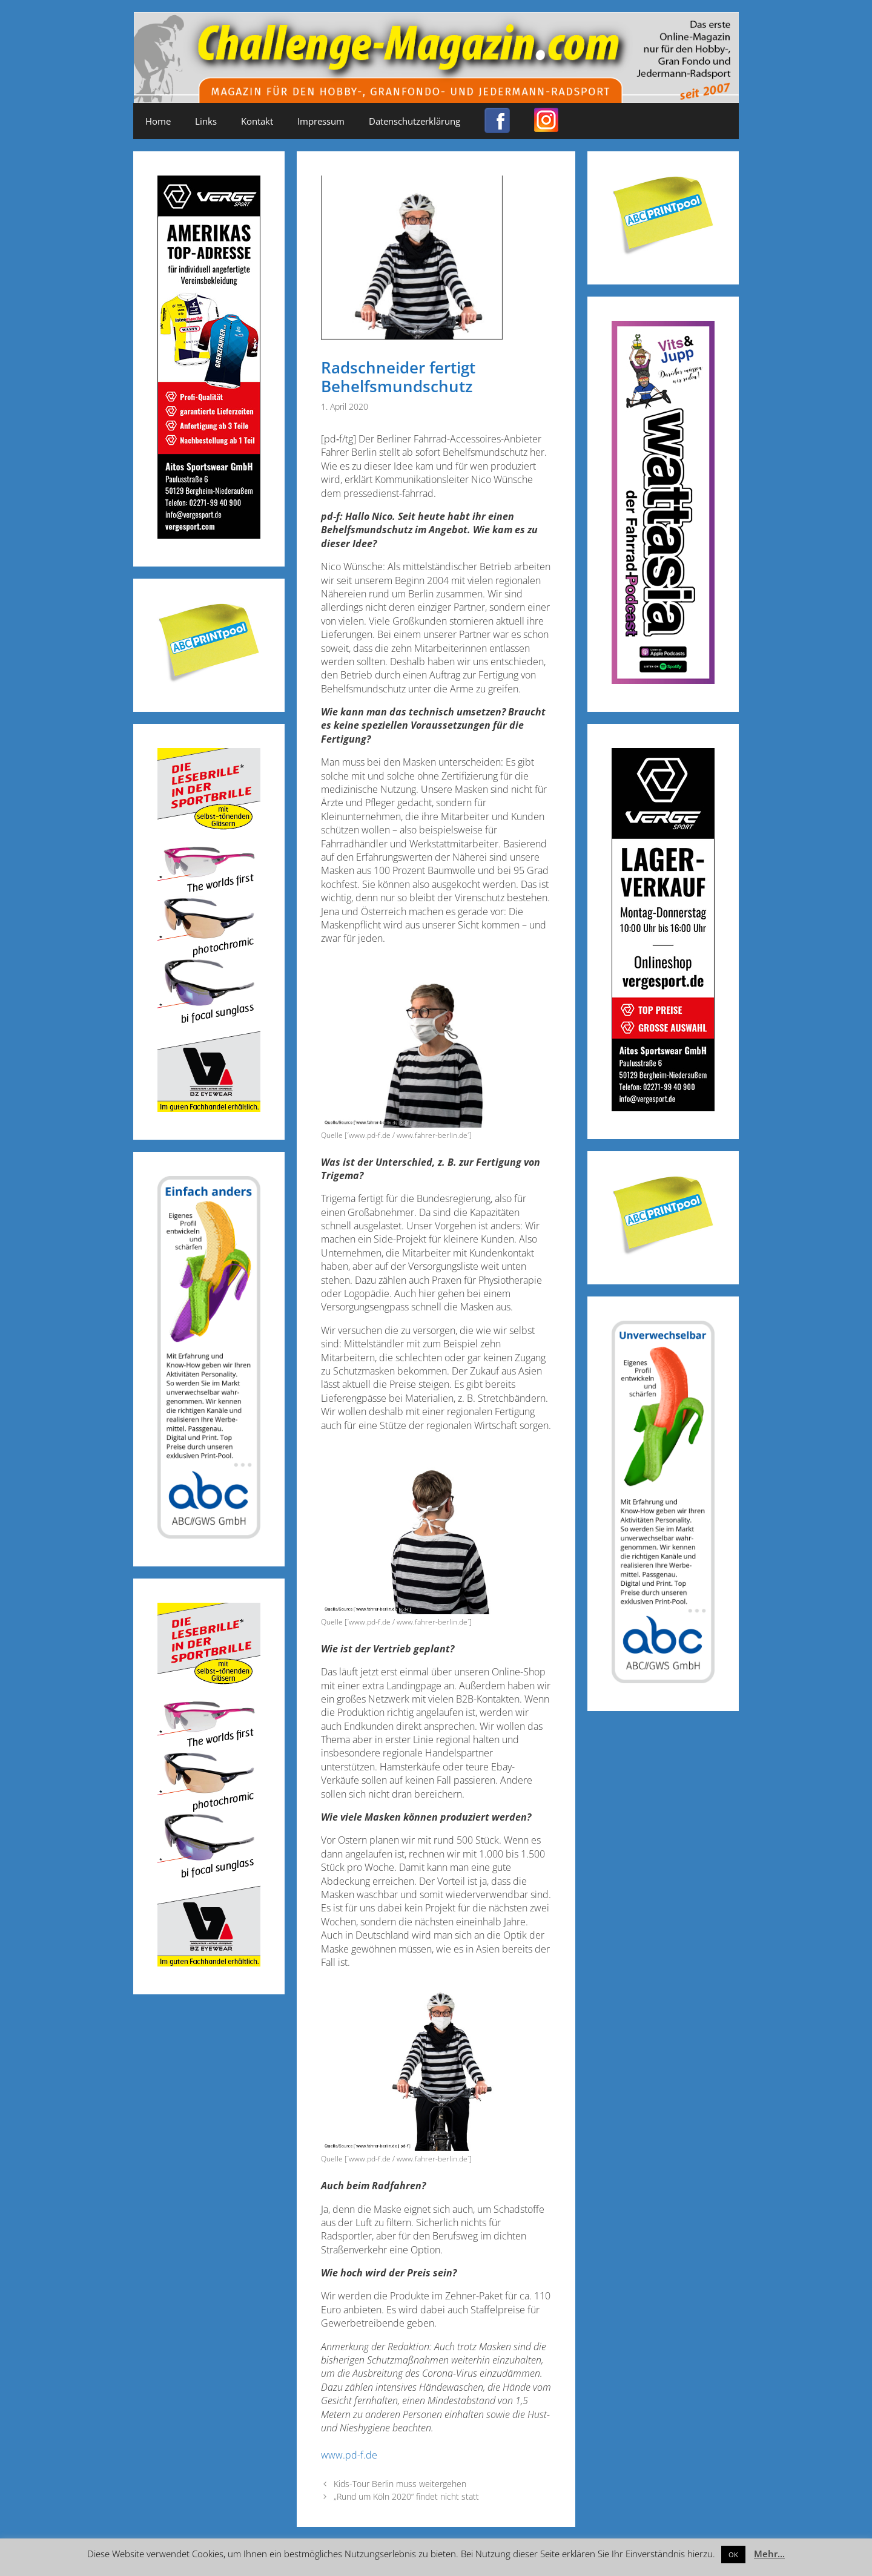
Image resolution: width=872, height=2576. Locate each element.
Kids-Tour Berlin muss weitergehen (400, 2483)
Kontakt (257, 121)
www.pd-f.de (349, 2455)
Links (206, 121)
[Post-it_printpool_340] (208, 680)
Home (158, 121)
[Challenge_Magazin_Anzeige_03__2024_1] (663, 1107)
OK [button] (733, 2554)
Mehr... (769, 2554)
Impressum (321, 121)
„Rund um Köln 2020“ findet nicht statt (406, 2496)
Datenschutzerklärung (414, 121)
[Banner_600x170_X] (663, 680)
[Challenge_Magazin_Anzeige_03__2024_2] (208, 535)
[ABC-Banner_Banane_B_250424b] (208, 1535)
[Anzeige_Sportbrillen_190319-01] (208, 1108)
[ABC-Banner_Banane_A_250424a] (663, 1679)
